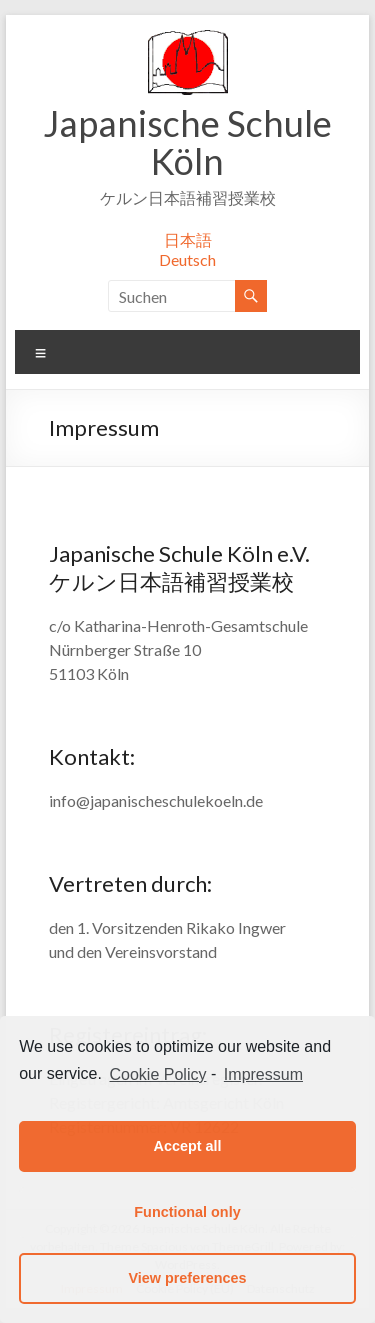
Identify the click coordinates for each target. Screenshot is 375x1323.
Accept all (188, 1146)
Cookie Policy (158, 1074)
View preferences (187, 1278)
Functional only (187, 1212)
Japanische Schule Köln (187, 142)
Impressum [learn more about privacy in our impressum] (263, 1074)
